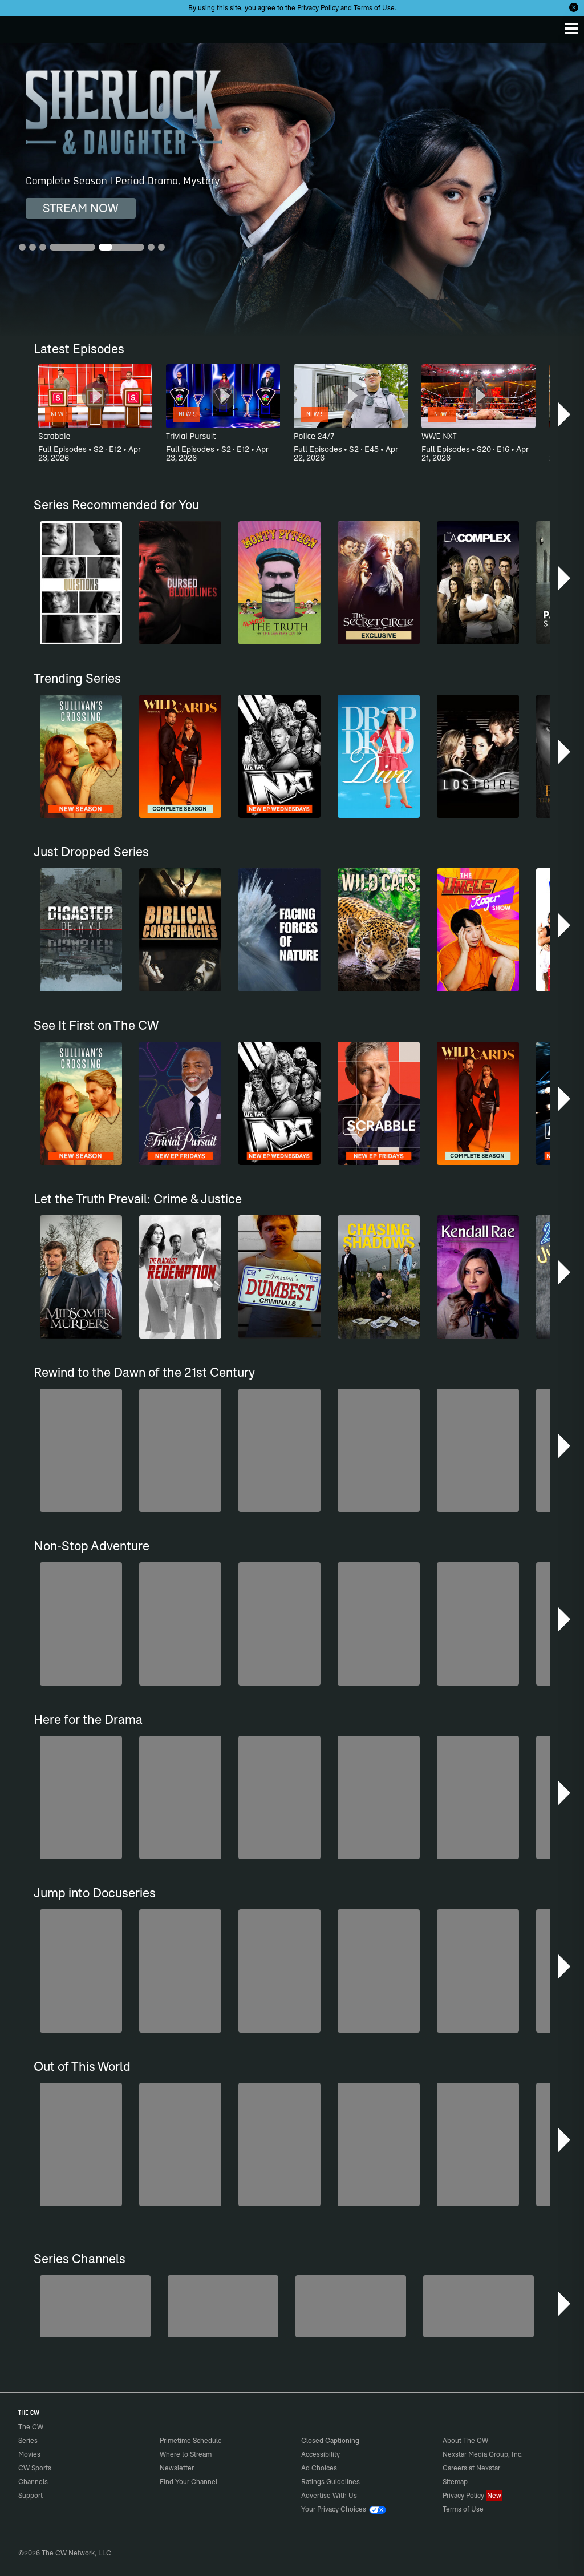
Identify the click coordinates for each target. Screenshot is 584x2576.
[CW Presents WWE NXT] (351, 2306)
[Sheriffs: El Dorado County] (223, 2306)
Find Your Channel (188, 2481)
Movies (29, 2454)
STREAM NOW (81, 208)
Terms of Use (374, 7)
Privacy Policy (318, 7)
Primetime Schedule (191, 2440)
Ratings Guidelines (330, 2481)
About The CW (465, 2440)
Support (30, 2495)
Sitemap (455, 2481)
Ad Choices (319, 2468)
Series (28, 2440)
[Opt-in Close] (573, 7)
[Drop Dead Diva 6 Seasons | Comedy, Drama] (292, 189)
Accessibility (320, 2454)
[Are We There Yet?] (478, 2306)
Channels (33, 2481)
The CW (20, 27)
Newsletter (177, 2468)
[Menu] (571, 28)
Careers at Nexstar (471, 2468)
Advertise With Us (329, 2495)
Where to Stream (186, 2454)
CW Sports (34, 2468)
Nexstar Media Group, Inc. (483, 2454)
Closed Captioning (330, 2440)
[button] (565, 414)
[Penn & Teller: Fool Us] (95, 2306)
